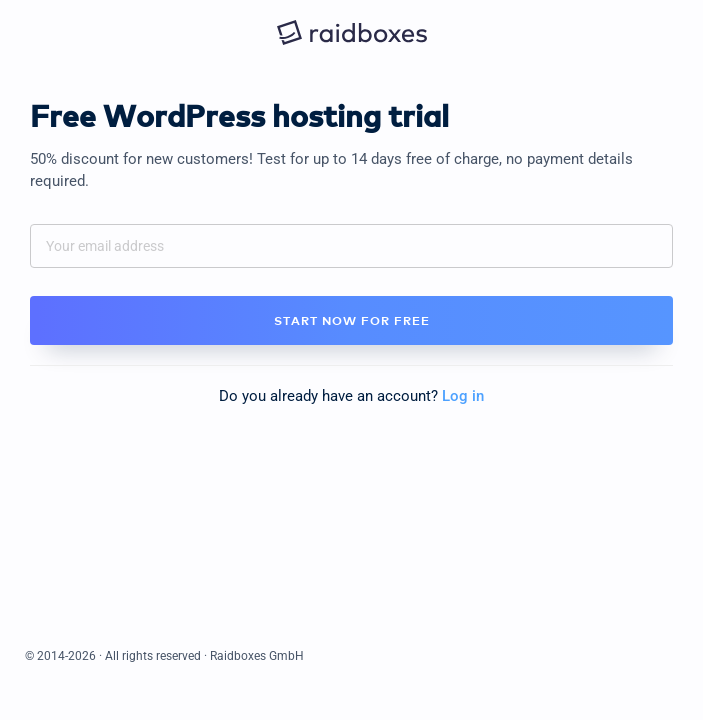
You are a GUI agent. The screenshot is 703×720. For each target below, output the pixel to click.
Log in (463, 396)
